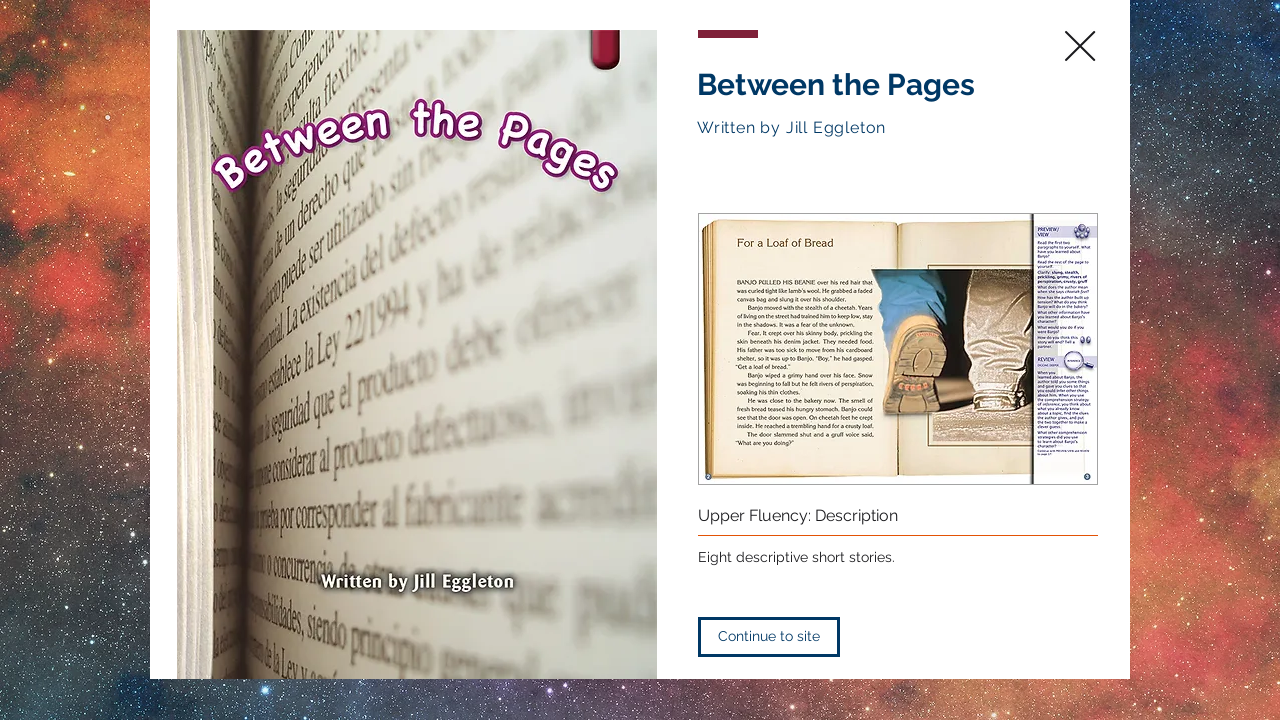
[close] (1080, 46)
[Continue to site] (769, 637)
